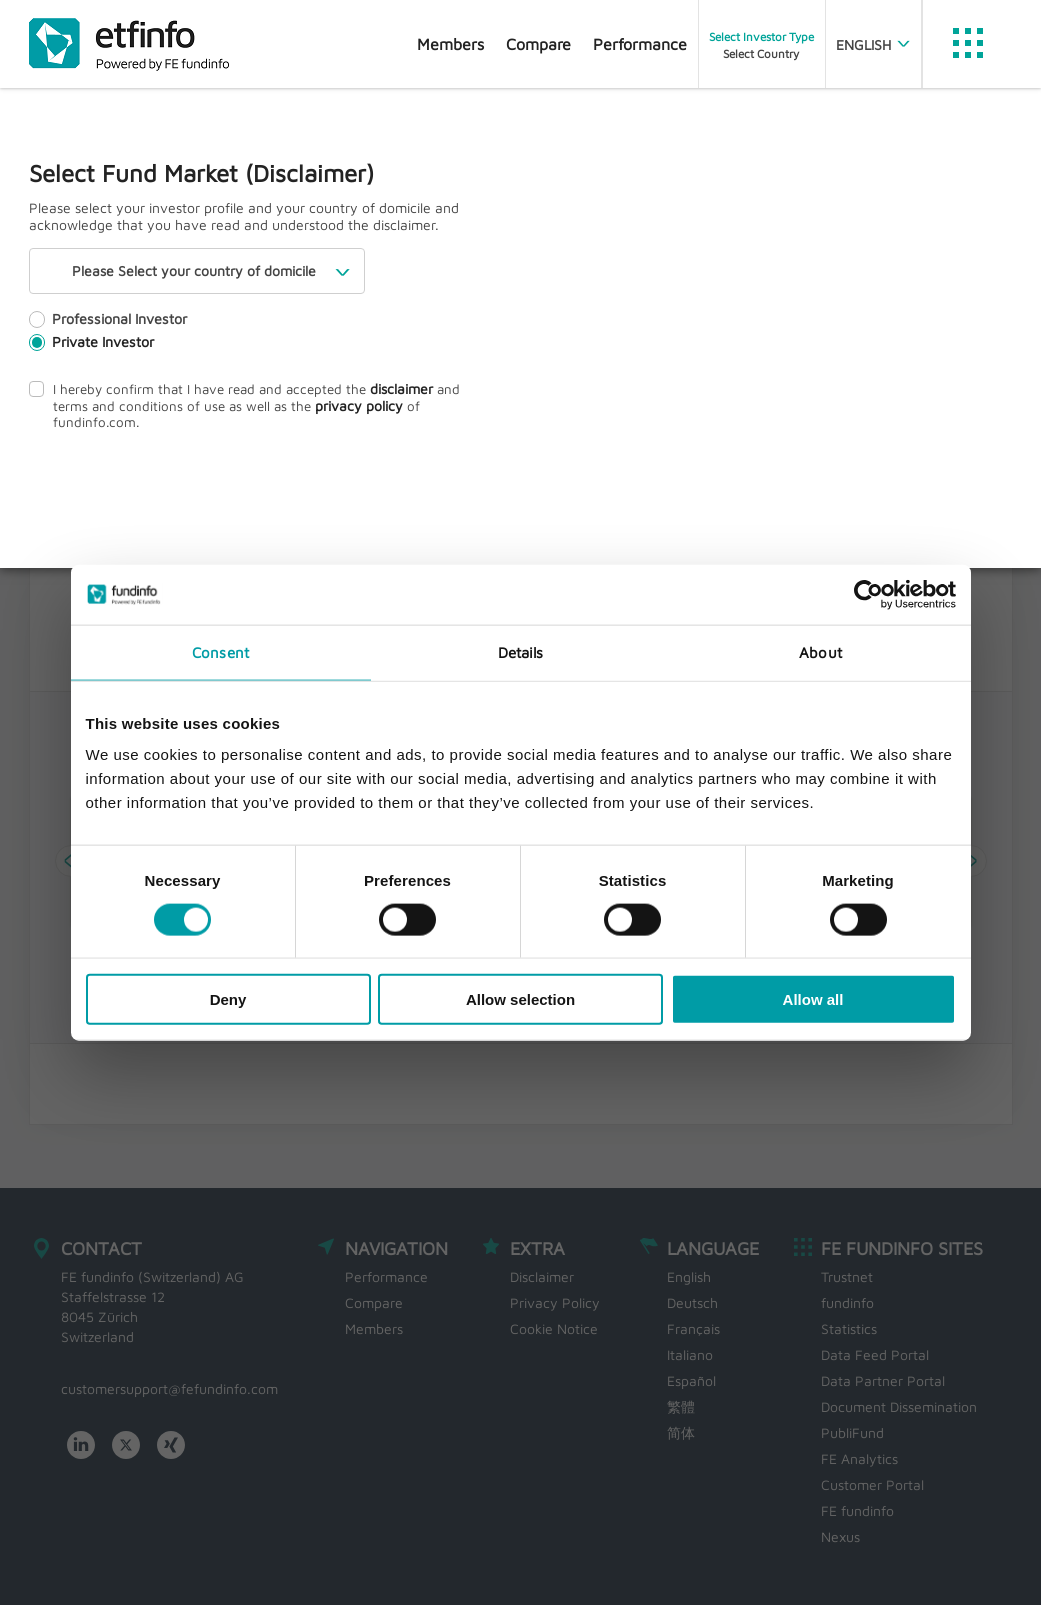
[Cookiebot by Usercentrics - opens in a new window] (868, 594)
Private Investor (91, 350)
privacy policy (308, 414)
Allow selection (520, 999)
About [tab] (820, 651)
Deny (228, 999)
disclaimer (383, 397)
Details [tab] (521, 651)
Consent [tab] (220, 651)
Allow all (813, 999)
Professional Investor (106, 327)
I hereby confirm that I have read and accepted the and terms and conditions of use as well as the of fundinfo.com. (253, 406)
